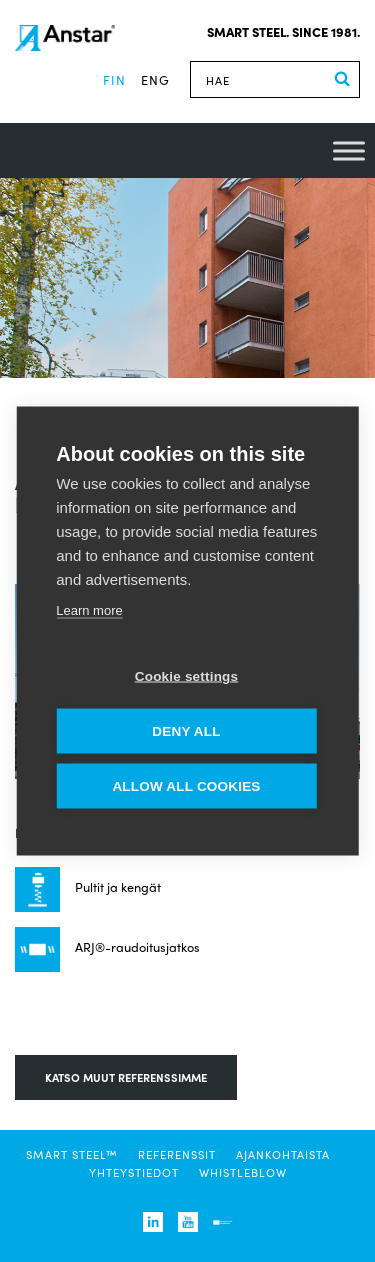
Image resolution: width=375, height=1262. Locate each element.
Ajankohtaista (283, 1154)
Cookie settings (187, 676)
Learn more (89, 610)
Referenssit (177, 1154)
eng (155, 79)
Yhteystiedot (134, 1172)
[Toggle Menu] (349, 150)
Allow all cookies (186, 786)
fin (114, 79)
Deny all (186, 731)
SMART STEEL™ (72, 1154)
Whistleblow (243, 1172)
